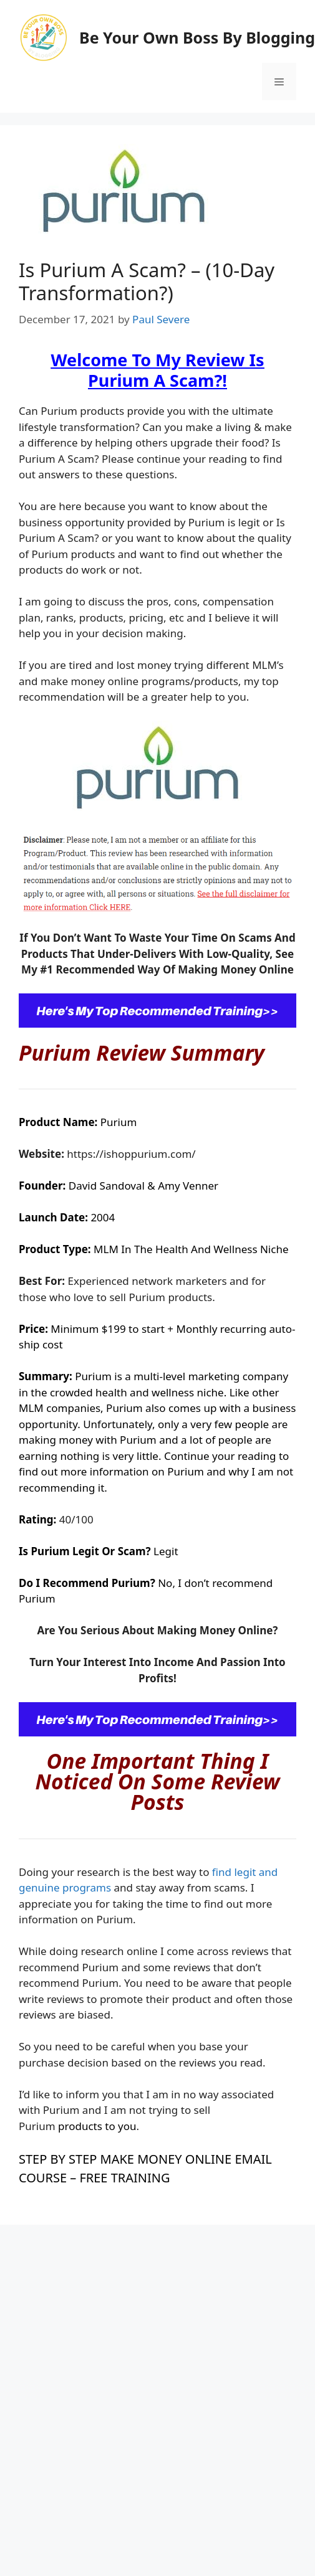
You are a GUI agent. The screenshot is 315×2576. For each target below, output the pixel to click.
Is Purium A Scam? (176, 369)
